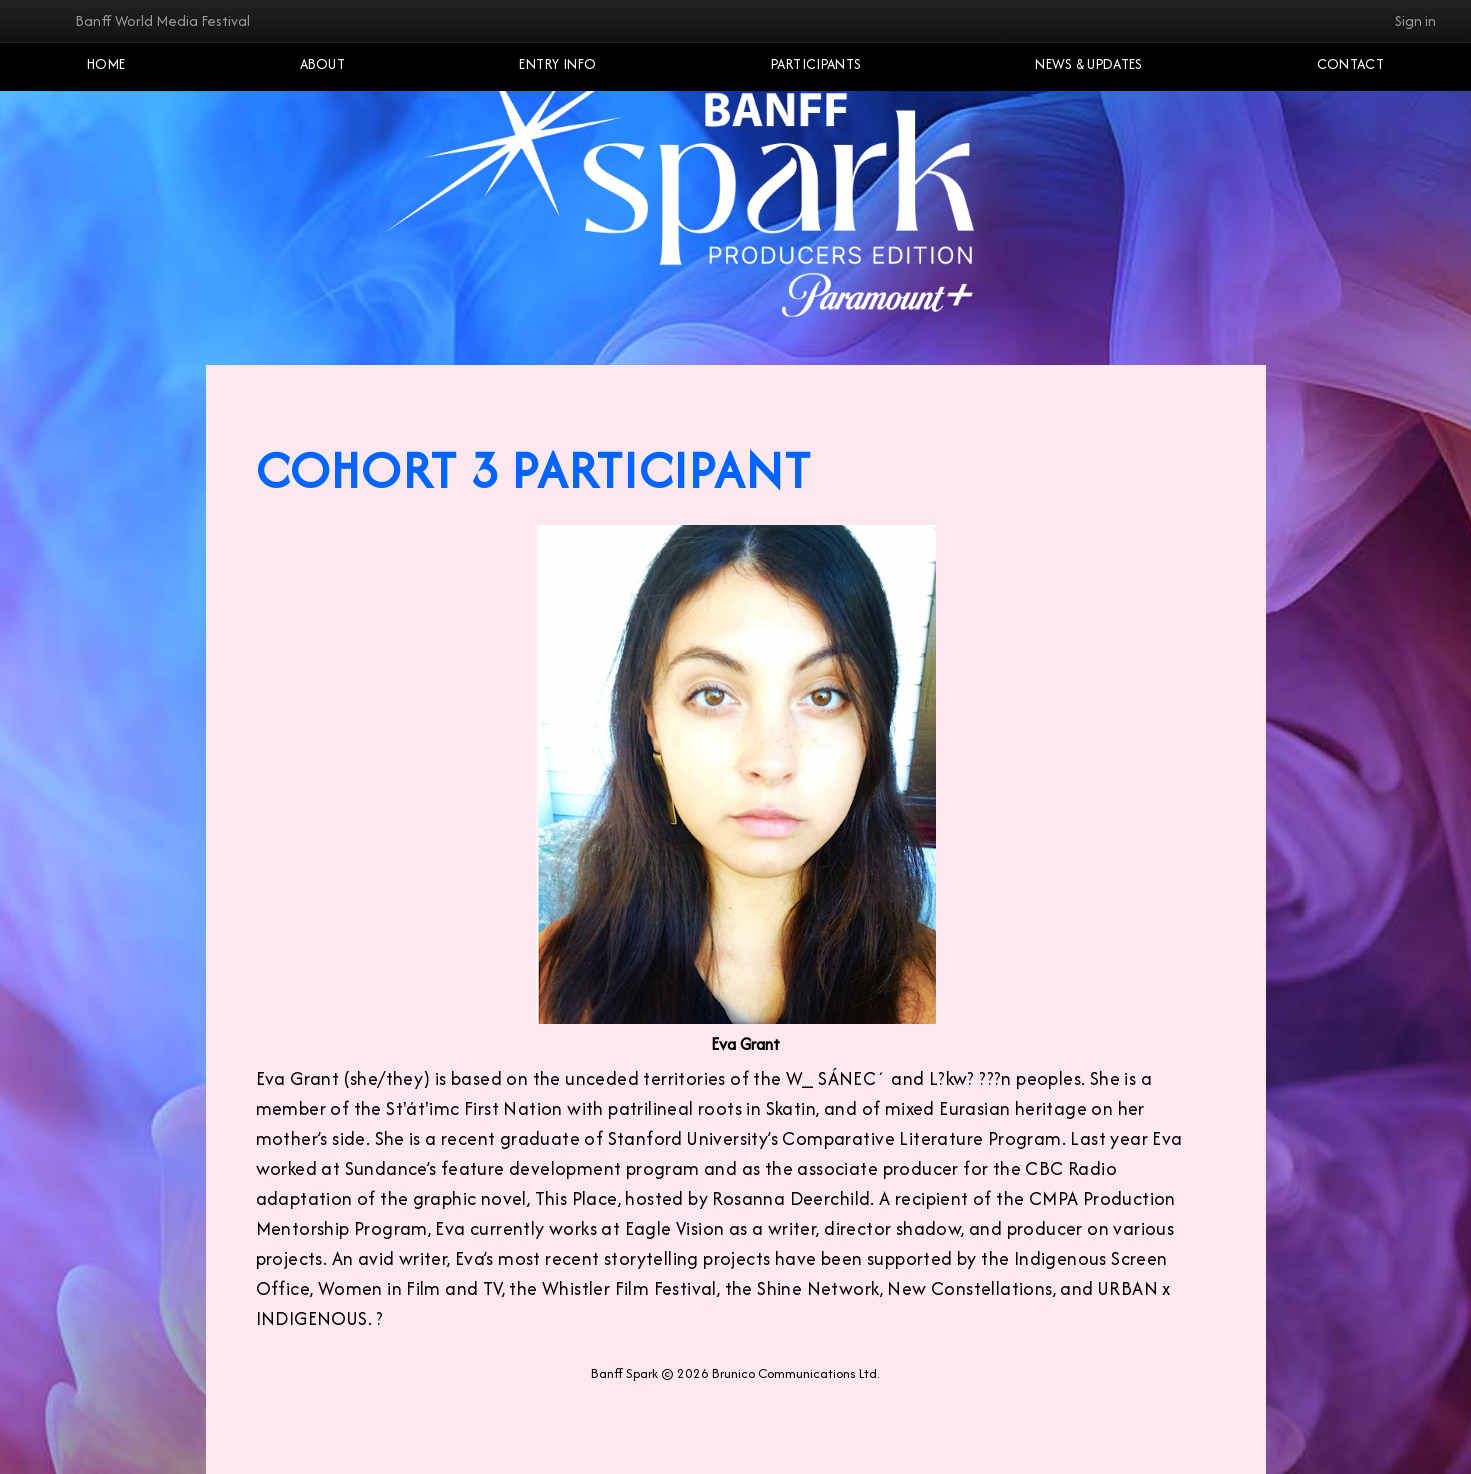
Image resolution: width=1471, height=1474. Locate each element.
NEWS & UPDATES (1088, 64)
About (323, 64)
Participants (816, 64)
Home (106, 64)
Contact (1350, 64)
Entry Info (557, 64)
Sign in (1415, 20)
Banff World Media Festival (162, 20)
